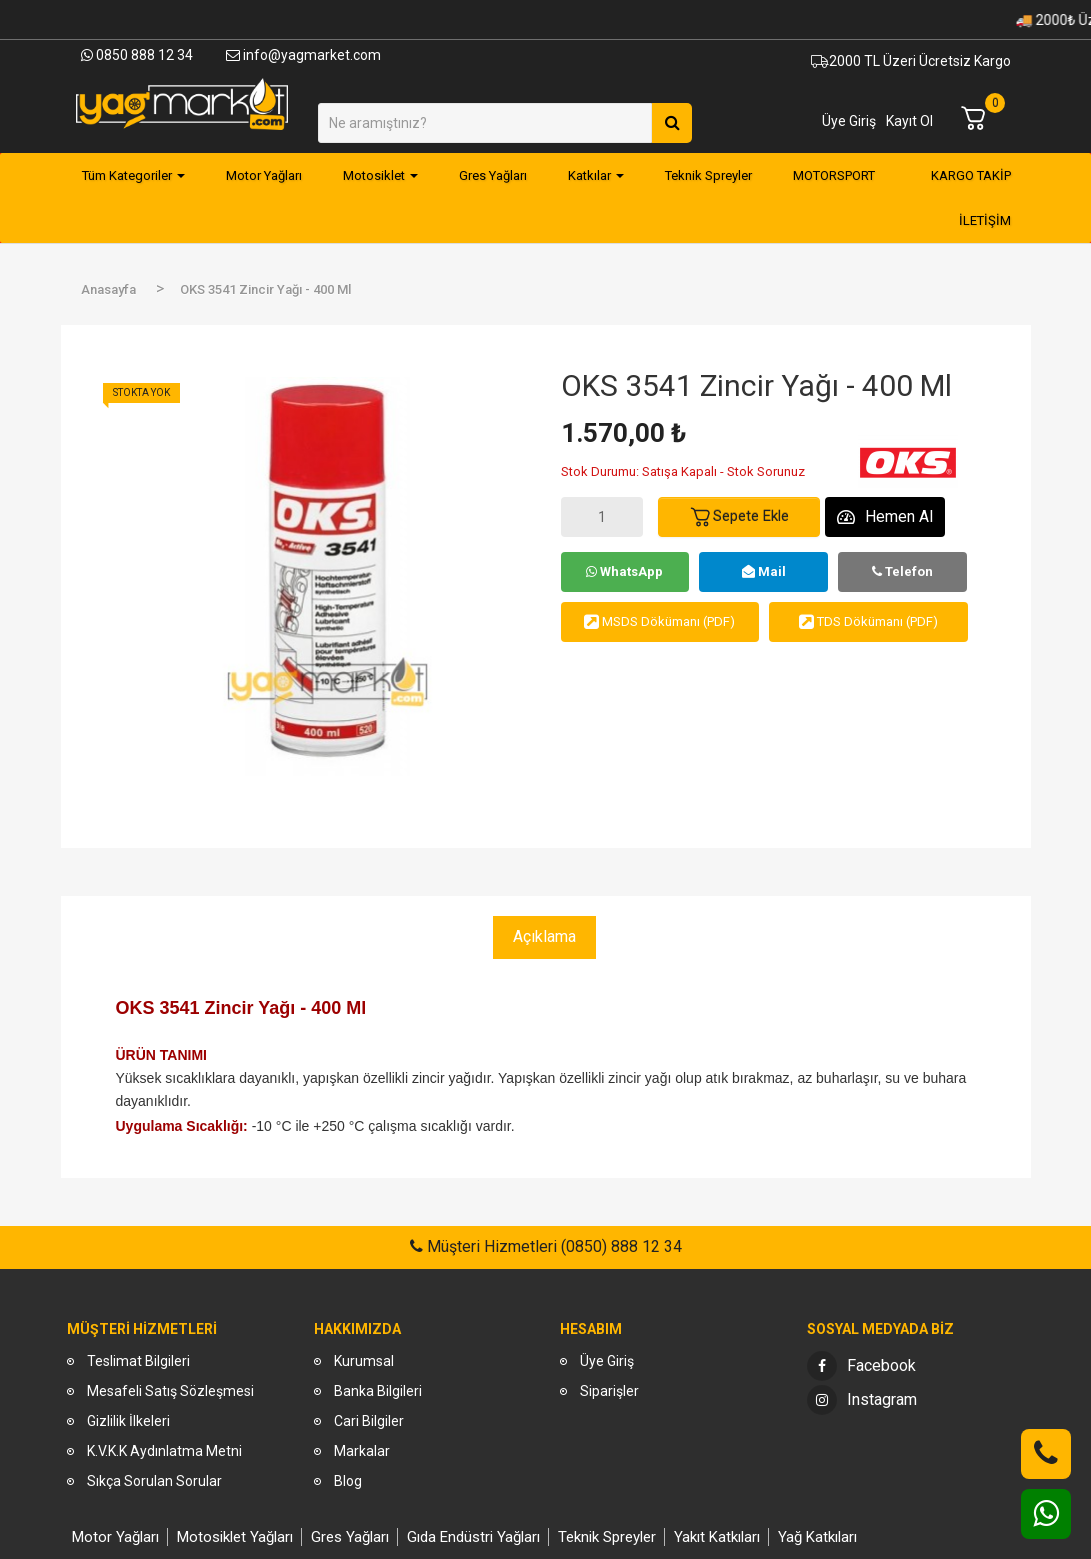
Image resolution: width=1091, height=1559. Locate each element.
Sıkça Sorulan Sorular (154, 1481)
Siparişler (609, 1391)
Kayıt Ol (909, 121)
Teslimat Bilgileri (138, 1361)
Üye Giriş (849, 121)
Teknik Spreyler (607, 1537)
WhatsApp (624, 571)
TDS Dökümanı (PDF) (868, 621)
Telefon (902, 571)
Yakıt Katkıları (717, 1537)
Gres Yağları (350, 1537)
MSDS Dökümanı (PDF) (659, 621)
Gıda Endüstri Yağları (473, 1537)
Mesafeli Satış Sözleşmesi (170, 1391)
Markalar (362, 1451)
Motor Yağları (115, 1537)
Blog (348, 1481)
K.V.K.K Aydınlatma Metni (164, 1451)
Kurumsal (364, 1361)
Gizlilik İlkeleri (128, 1421)
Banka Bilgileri (378, 1391)
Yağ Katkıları (817, 1537)
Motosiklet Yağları (235, 1537)
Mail (764, 571)
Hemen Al (885, 516)
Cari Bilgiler (369, 1421)
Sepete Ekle (739, 517)
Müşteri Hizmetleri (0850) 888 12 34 (552, 1246)
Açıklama (544, 936)
